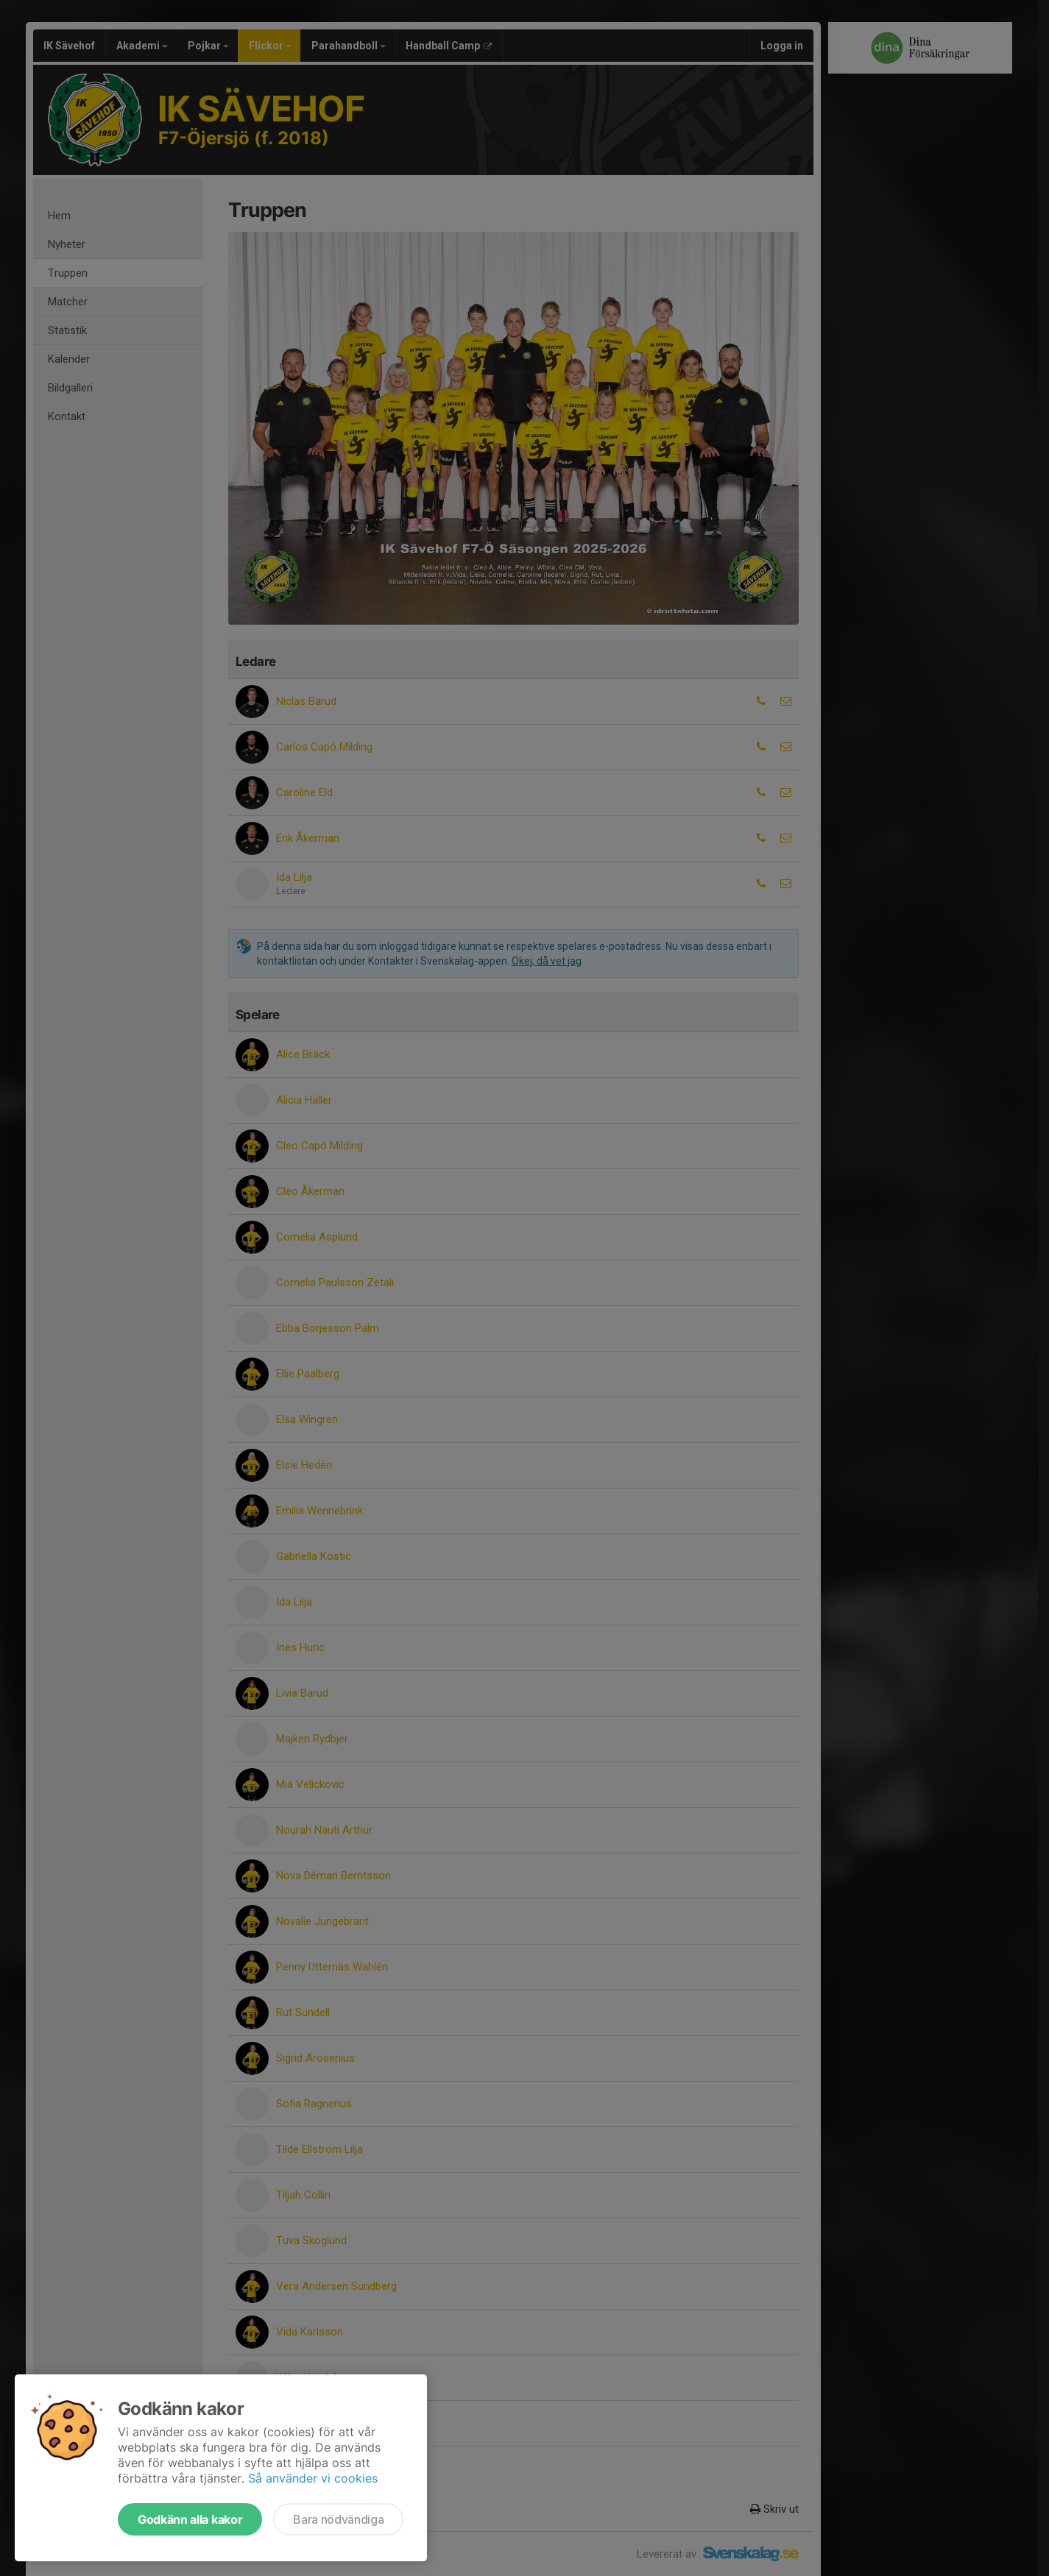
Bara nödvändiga (338, 2519)
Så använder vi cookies (313, 2478)
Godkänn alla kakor (190, 2519)
